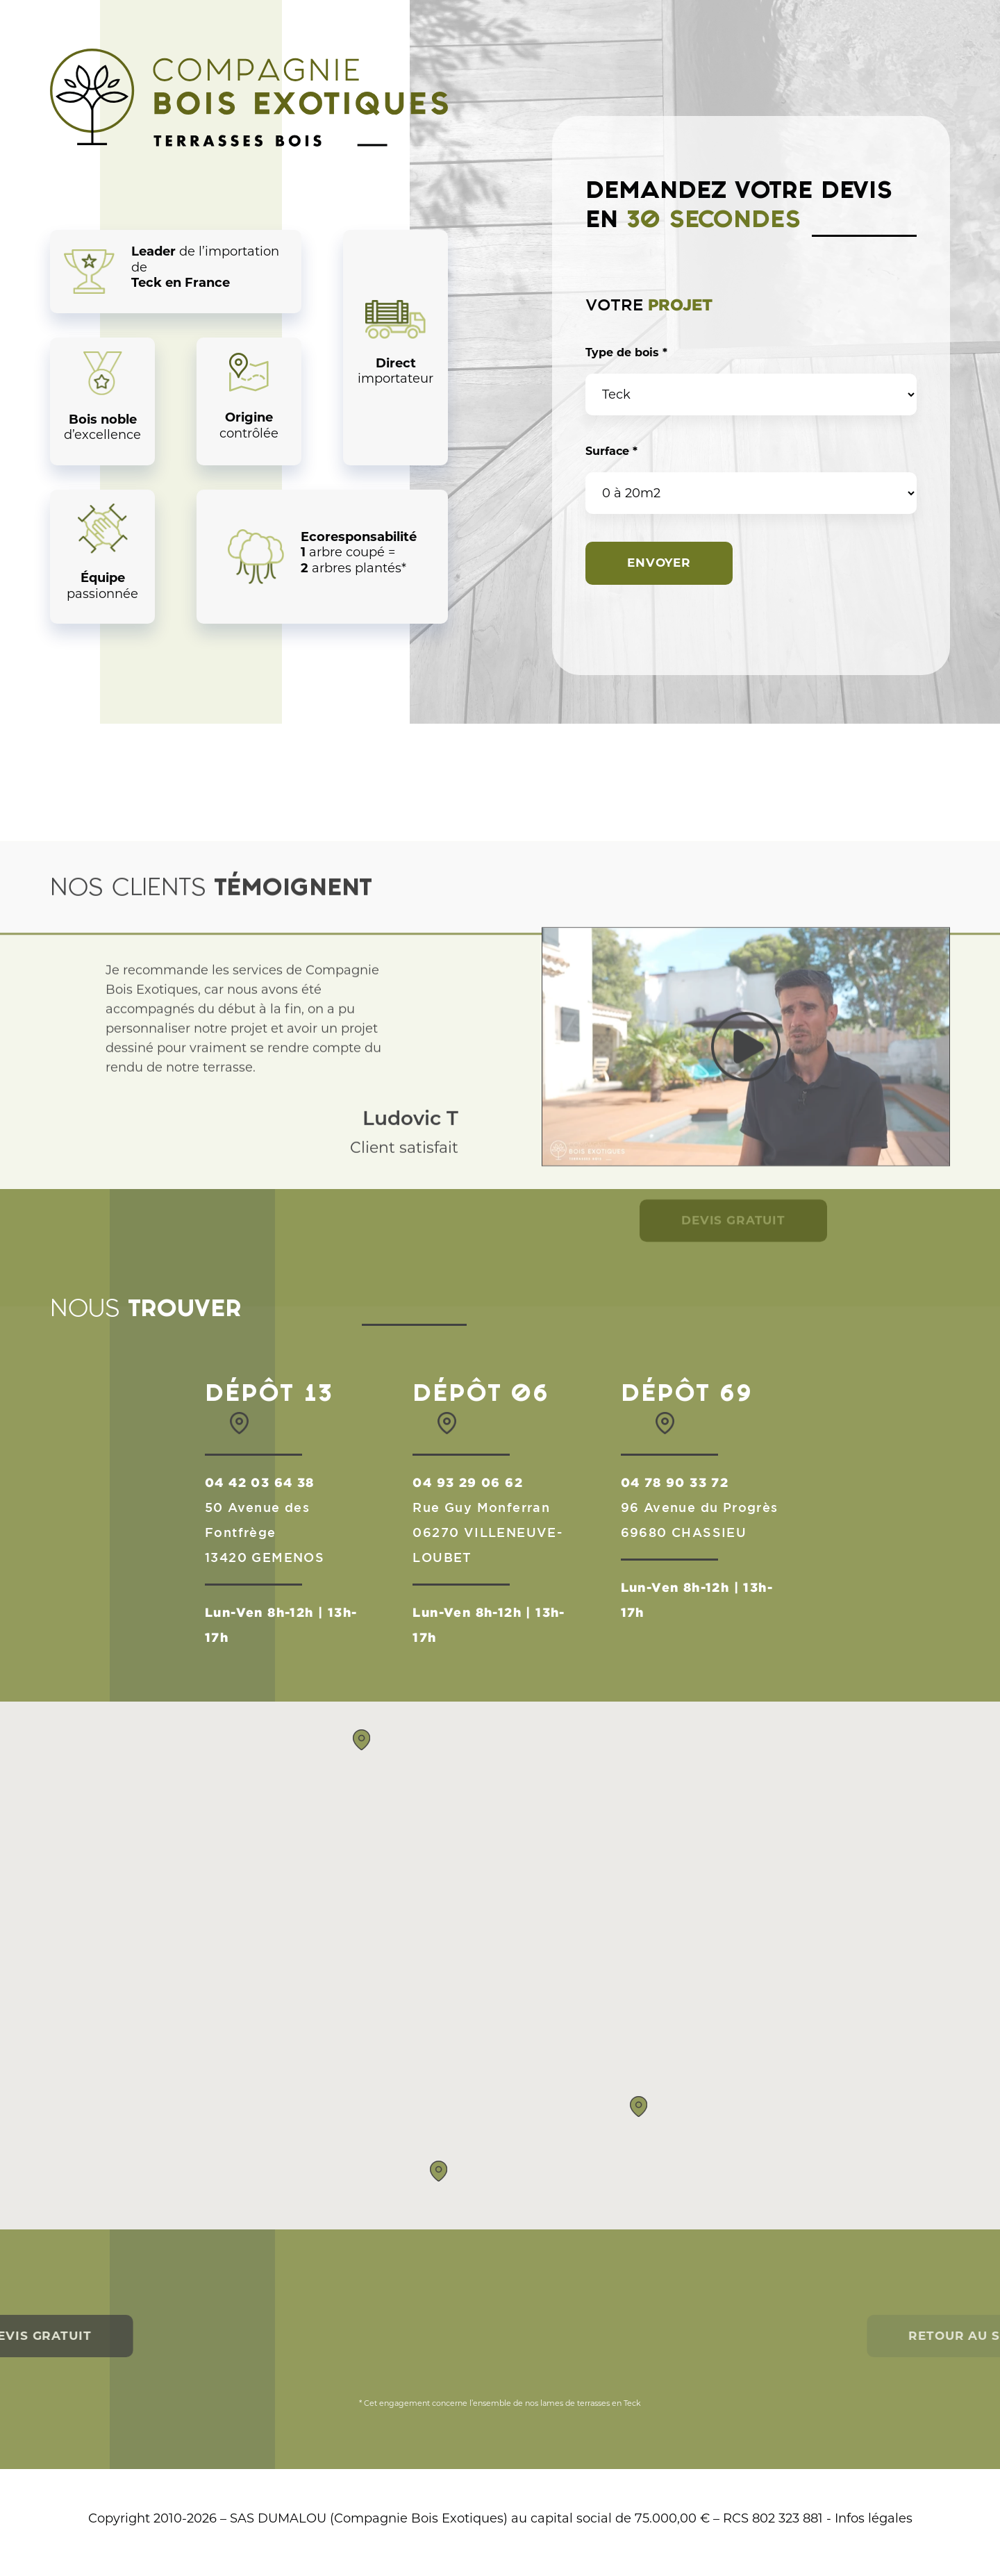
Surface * (611, 451)
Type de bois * (626, 352)
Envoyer (659, 563)
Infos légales (873, 2518)
